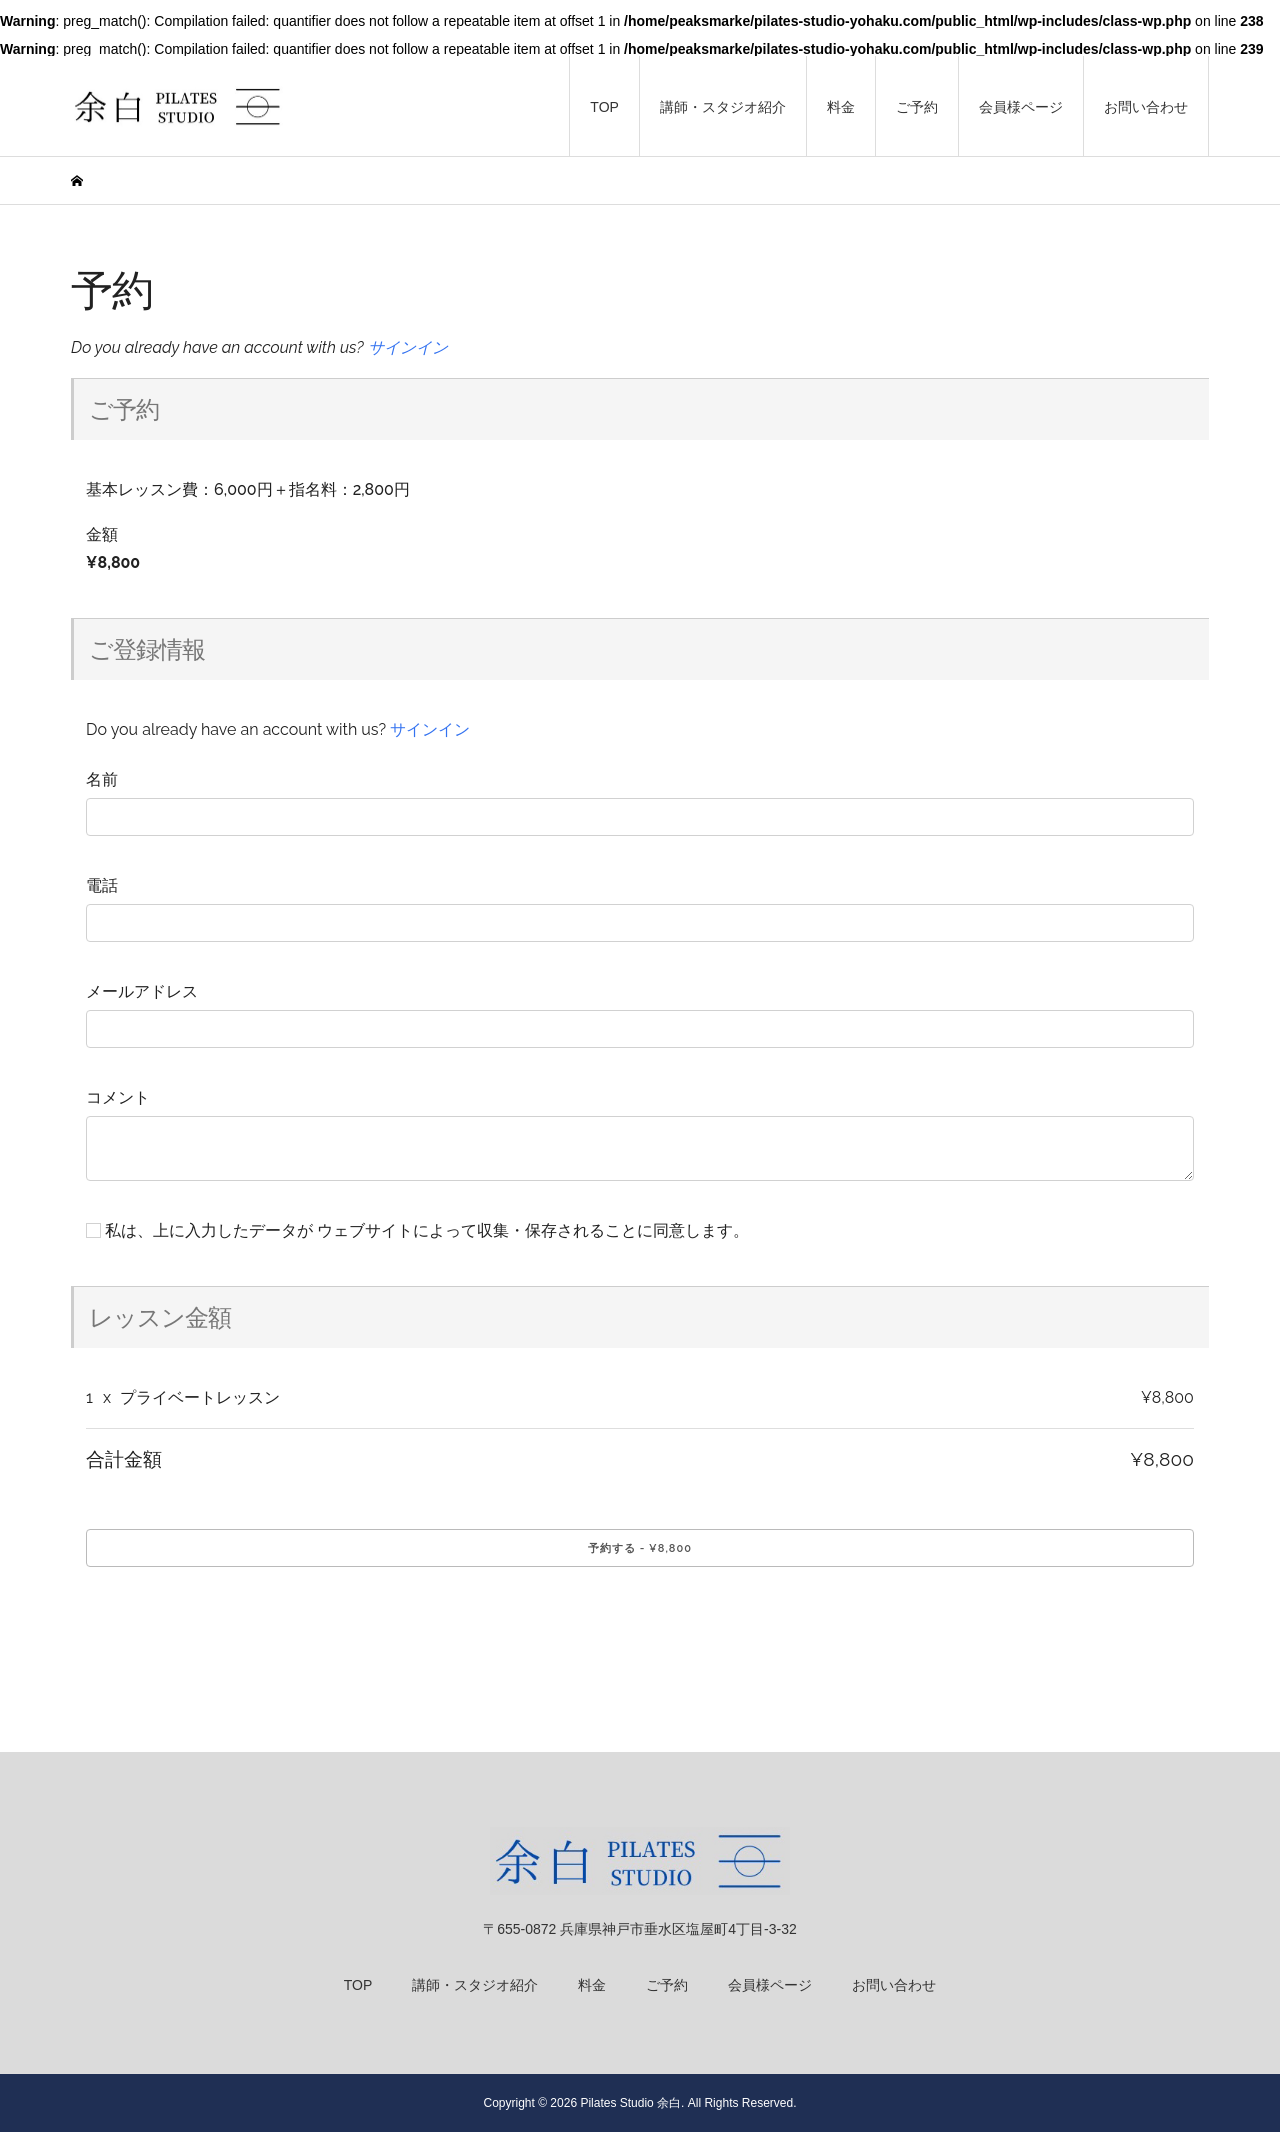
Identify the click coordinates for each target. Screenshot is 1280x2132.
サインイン (408, 347)
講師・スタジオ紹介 (723, 107)
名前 (102, 779)
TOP (604, 107)
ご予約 (917, 107)
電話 (102, 885)
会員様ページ (1021, 107)
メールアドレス (142, 991)
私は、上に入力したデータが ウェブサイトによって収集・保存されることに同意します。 (417, 1230)
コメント (118, 1097)
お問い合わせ (1146, 107)
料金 (841, 107)
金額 (102, 534)
